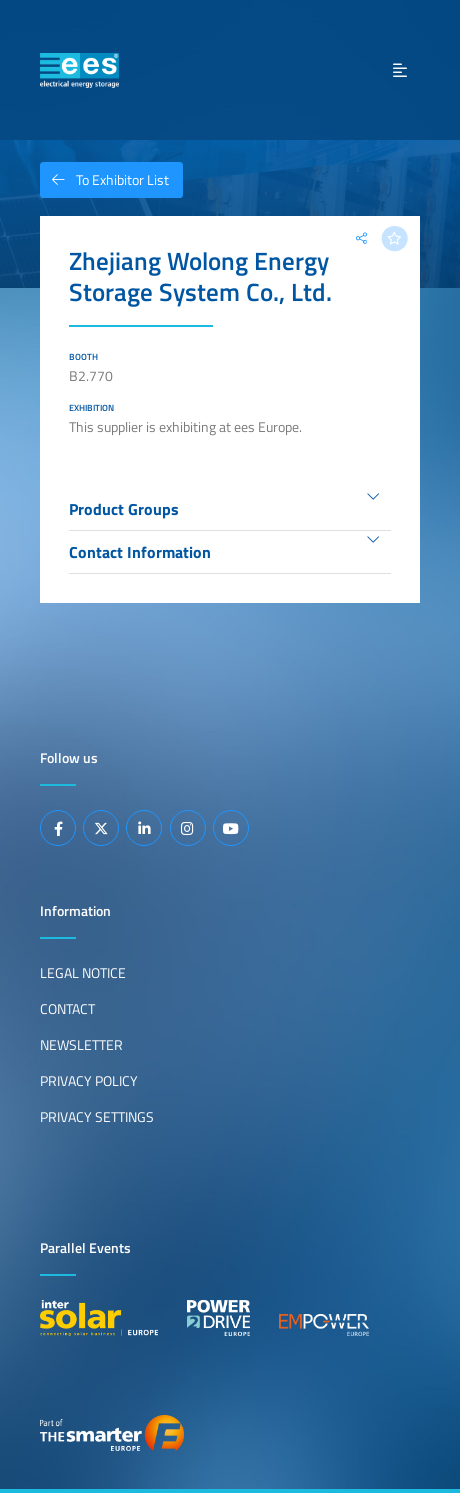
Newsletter (81, 1045)
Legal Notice (83, 973)
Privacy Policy (89, 1081)
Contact (67, 1009)
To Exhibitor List (104, 180)
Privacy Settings (97, 1117)
